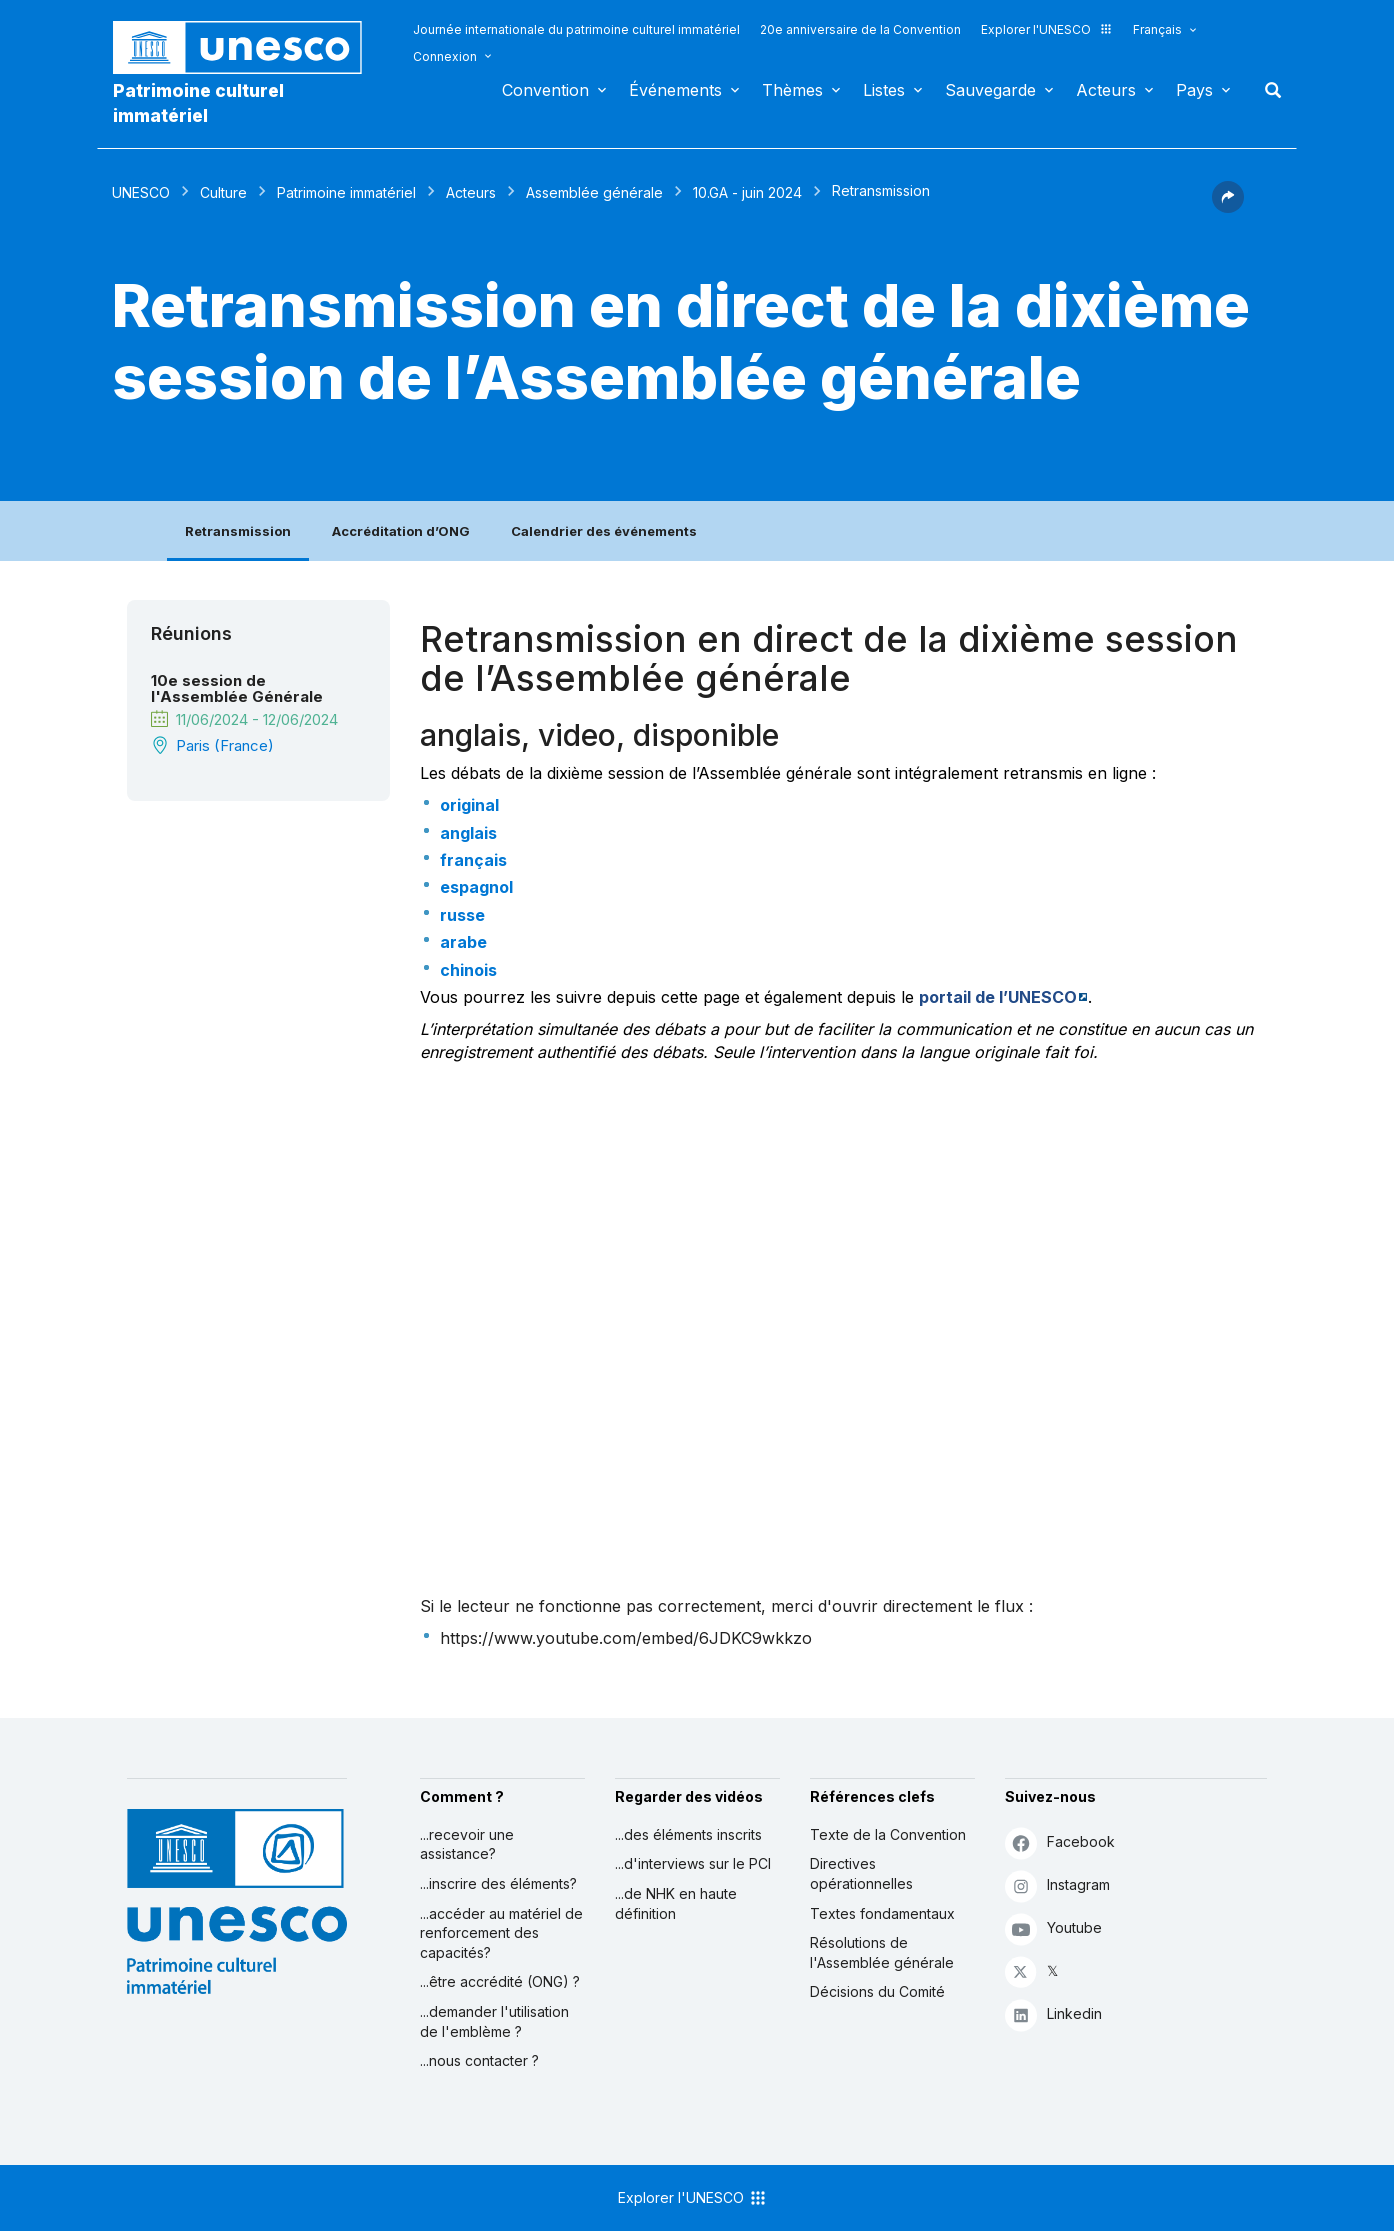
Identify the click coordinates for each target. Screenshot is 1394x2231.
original (469, 805)
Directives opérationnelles (861, 1873)
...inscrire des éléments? (498, 1883)
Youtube (1053, 1928)
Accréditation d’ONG (401, 531)
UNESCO (141, 192)
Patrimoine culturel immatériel (198, 103)
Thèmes (792, 90)
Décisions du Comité (877, 1991)
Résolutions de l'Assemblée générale (882, 1952)
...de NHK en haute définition (676, 1903)
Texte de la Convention (888, 1834)
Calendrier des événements (604, 531)
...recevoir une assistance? (467, 1844)
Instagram (1057, 1885)
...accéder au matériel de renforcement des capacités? (501, 1933)
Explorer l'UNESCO (1047, 29)
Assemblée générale (594, 192)
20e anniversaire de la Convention (860, 29)
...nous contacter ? (479, 2060)
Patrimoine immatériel (346, 192)
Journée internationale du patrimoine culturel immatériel (576, 29)
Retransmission (238, 531)
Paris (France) (225, 746)
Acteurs (1106, 90)
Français (1157, 29)
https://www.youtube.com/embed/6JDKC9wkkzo (626, 1638)
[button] (1228, 207)
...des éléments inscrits (688, 1834)
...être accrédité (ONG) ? (500, 1981)
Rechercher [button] (1267, 90)
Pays (1194, 90)
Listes (884, 90)
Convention (545, 90)
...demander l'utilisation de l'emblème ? (494, 2021)
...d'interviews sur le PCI (693, 1863)
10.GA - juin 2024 (747, 192)
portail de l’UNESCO (998, 997)
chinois (468, 970)
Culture (223, 192)
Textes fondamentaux (882, 1913)
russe (462, 915)
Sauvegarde (990, 90)
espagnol (476, 887)
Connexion (445, 56)
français (473, 860)
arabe (463, 942)
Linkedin (1053, 2014)
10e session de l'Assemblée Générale (237, 689)
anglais (468, 833)
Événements (675, 90)
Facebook (1060, 1842)
